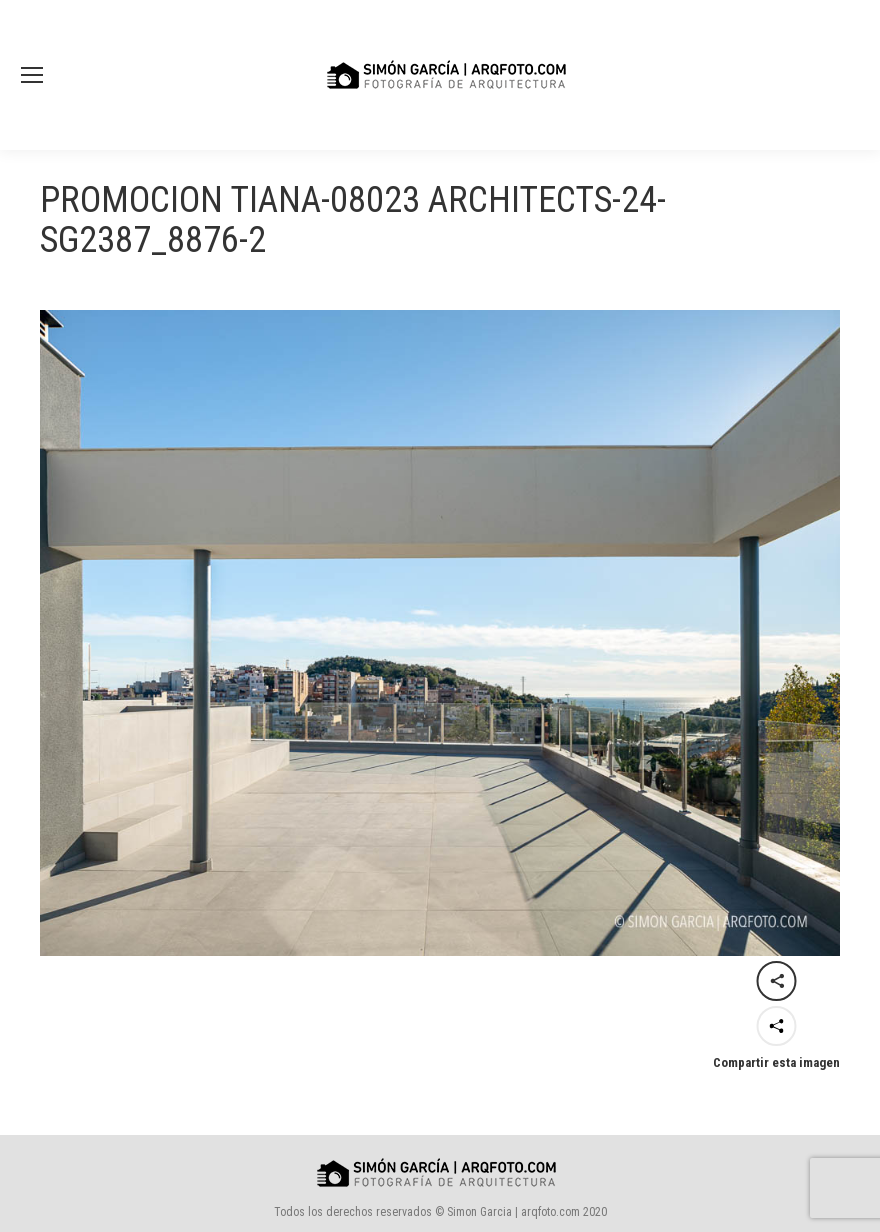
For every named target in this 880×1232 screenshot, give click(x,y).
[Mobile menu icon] (32, 75)
